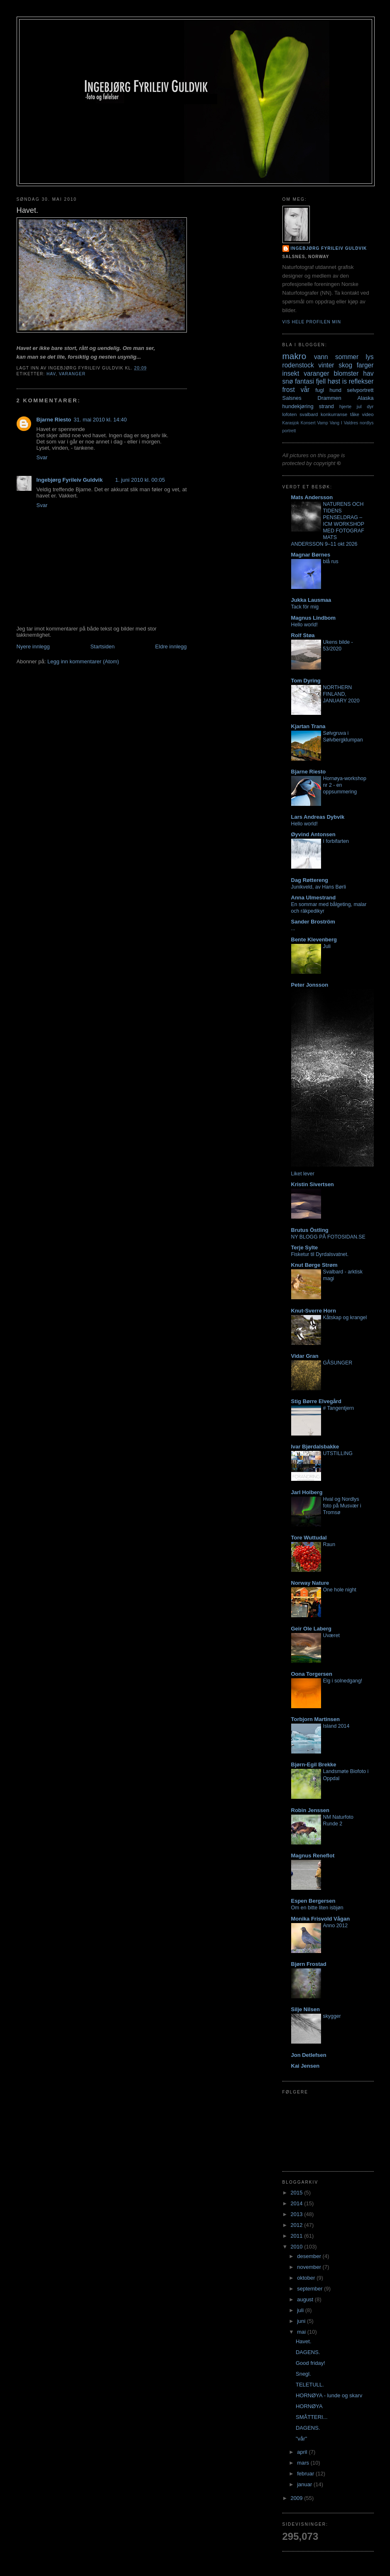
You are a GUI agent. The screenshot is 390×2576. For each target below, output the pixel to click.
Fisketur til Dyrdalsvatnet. (320, 1254)
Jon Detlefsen (308, 2055)
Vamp (322, 423)
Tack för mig (305, 607)
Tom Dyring (306, 680)
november (309, 2267)
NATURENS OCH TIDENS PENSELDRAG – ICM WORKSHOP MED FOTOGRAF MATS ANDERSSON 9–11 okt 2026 (327, 524)
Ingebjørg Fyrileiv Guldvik (70, 480)
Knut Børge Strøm (314, 1265)
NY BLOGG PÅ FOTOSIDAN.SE (328, 1237)
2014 (297, 2203)
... (293, 928)
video (368, 414)
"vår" (301, 2439)
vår (305, 389)
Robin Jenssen (310, 1810)
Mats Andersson (312, 497)
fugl (319, 390)
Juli (327, 946)
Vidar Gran (305, 1356)
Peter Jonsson (310, 985)
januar (305, 2484)
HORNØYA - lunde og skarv (329, 2395)
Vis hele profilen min (311, 322)
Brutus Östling (310, 1230)
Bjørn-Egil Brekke (313, 1764)
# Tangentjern (338, 1408)
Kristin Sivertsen (312, 1184)
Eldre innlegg (171, 646)
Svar (42, 457)
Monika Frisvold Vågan (320, 1919)
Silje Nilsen (305, 2009)
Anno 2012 (335, 1925)
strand (326, 406)
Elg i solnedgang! (343, 1681)
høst (334, 381)
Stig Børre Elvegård (316, 1401)
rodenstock (298, 365)
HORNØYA (309, 2406)
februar (306, 2473)
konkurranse (334, 414)
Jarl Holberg (307, 1492)
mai (302, 2332)
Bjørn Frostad (308, 1964)
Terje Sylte (304, 1247)
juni (302, 2321)
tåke (354, 414)
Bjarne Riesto (54, 419)
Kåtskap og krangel (345, 1317)
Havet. (304, 2341)
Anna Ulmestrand (313, 897)
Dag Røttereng (310, 880)
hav (51, 374)
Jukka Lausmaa (311, 600)
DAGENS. (308, 2352)
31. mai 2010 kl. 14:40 (100, 419)
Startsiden (102, 646)
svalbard (308, 414)
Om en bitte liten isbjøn (317, 1908)
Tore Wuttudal (309, 1537)
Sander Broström (313, 922)
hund (335, 390)
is (344, 381)
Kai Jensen (305, 2066)
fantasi (304, 381)
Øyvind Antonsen (313, 834)
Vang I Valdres (344, 423)
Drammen (329, 398)
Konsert (308, 423)
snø (287, 381)
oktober (306, 2278)
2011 (297, 2236)
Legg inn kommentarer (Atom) (83, 661)
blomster (346, 373)
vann (321, 356)
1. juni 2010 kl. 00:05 (140, 480)
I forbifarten (336, 841)
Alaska (365, 398)
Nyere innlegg (33, 646)
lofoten (289, 414)
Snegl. (303, 2374)
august (306, 2299)
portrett (289, 431)
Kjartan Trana (308, 726)
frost (288, 389)
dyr (370, 406)
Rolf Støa (303, 635)
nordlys (367, 423)
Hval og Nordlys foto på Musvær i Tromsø (342, 1505)
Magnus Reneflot (313, 1855)
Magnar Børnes (311, 555)
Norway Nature (310, 1583)
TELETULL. (310, 2384)
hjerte (345, 406)
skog (345, 365)
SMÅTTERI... (312, 2417)
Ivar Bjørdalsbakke (315, 1446)
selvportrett (360, 390)
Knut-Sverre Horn (313, 1311)
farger (365, 365)
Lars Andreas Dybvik (318, 817)
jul (359, 406)
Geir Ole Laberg (311, 1628)
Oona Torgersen (311, 1674)
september (310, 2288)
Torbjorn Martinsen (315, 1719)
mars (304, 2463)
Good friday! (310, 2363)
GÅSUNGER (338, 1363)
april (303, 2452)
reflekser (361, 381)
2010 (297, 2247)
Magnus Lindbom (313, 618)
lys (369, 356)
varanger (72, 374)
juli (301, 2310)
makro (294, 356)
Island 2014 (336, 1726)
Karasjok (290, 423)
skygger (332, 2016)
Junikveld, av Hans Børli (318, 887)
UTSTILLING (338, 1453)
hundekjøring (298, 406)
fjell (321, 381)
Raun (329, 1544)
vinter (326, 365)
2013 (297, 2214)
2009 (297, 2498)
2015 (297, 2192)
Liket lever (302, 1174)
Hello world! (304, 625)
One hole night (339, 1590)
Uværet (331, 1635)
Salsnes (292, 398)
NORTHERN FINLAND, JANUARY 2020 (341, 694)
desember (309, 2256)
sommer (346, 356)
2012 (297, 2225)
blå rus (330, 561)
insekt (290, 373)
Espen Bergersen (313, 1901)
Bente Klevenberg (314, 939)
